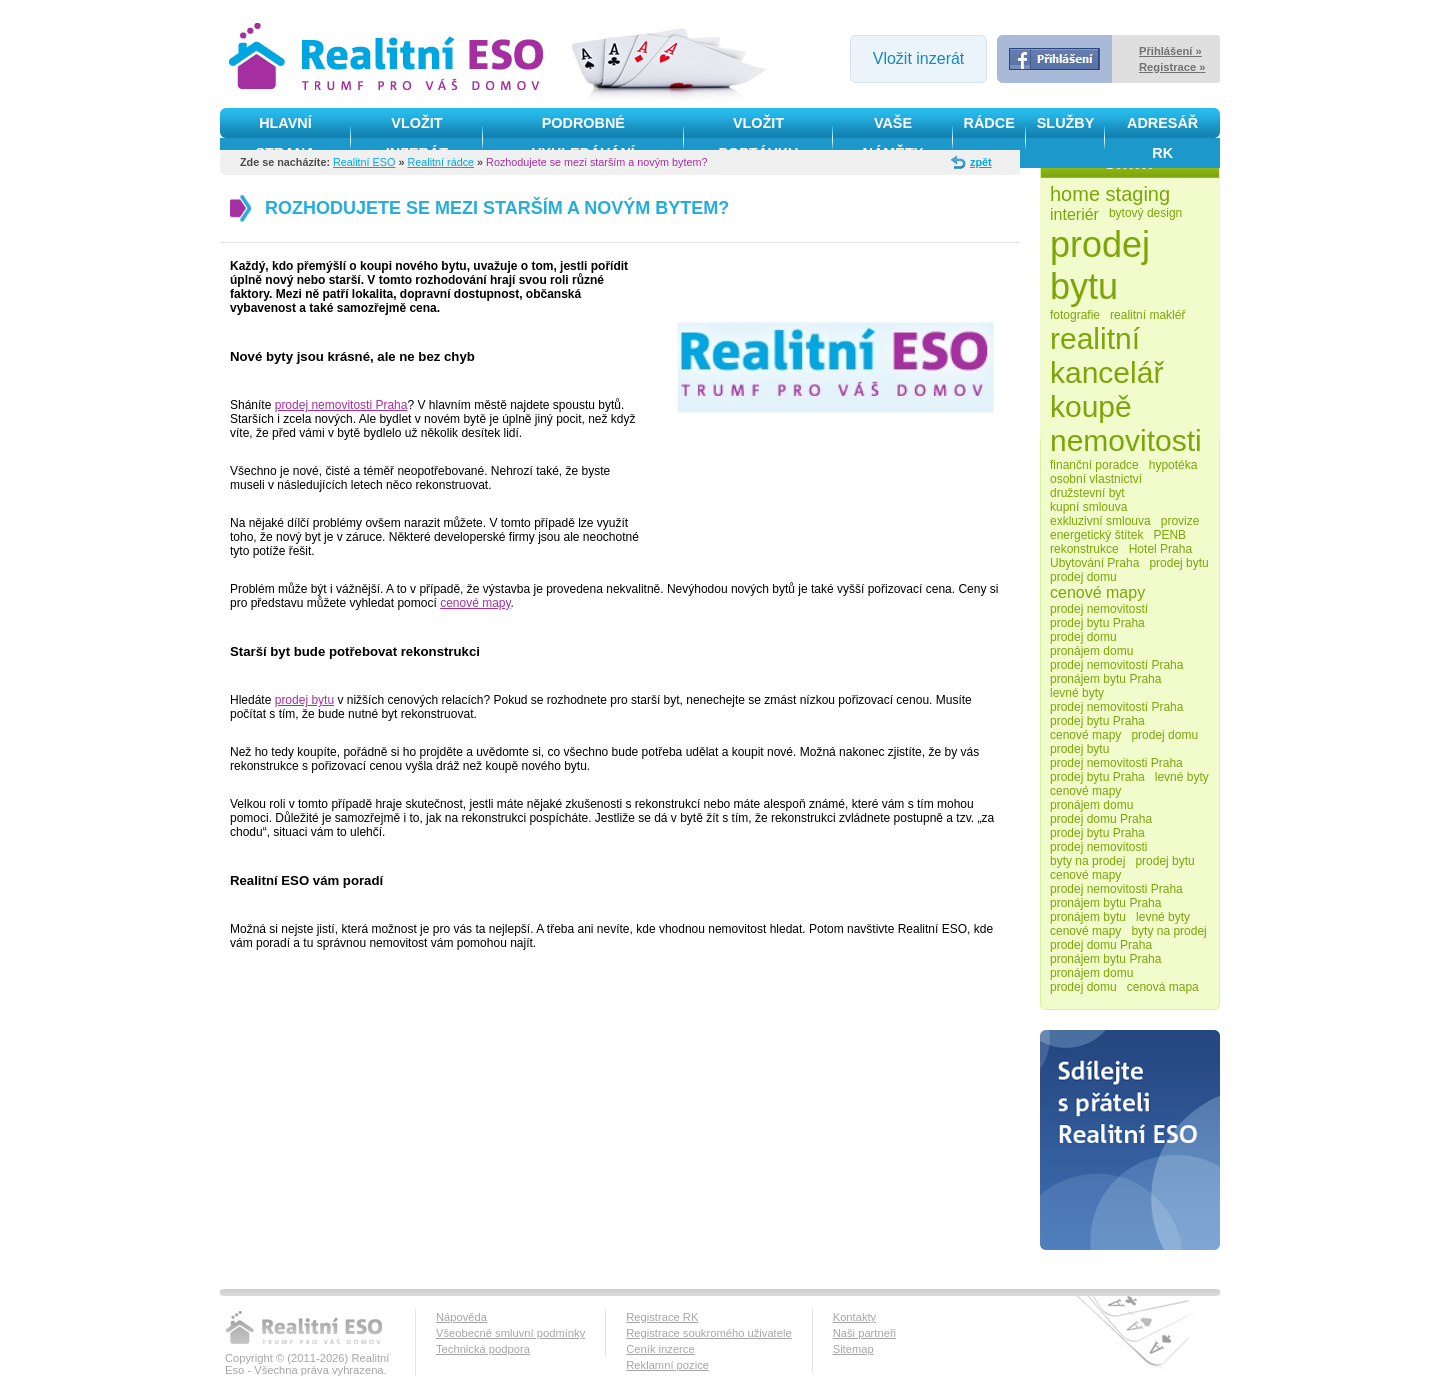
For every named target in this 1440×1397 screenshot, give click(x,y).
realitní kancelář (1106, 355)
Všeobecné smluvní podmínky (510, 1333)
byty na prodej (1087, 861)
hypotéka (1173, 465)
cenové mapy (475, 603)
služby (1066, 123)
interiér (1074, 214)
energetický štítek (1096, 535)
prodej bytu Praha (1097, 623)
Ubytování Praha (1094, 563)
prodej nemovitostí (1099, 609)
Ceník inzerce (660, 1349)
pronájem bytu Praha (1105, 679)
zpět (981, 162)
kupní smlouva (1088, 507)
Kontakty (855, 1317)
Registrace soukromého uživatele (708, 1333)
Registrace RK (662, 1317)
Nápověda (461, 1317)
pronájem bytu (1088, 917)
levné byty (1077, 693)
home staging (1110, 194)
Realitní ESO (364, 162)
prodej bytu (304, 700)
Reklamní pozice (667, 1365)
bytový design (1145, 213)
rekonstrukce (1084, 549)
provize (1180, 521)
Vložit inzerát (919, 58)
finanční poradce (1094, 465)
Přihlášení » (1170, 51)
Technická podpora (483, 1349)
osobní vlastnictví (1096, 479)
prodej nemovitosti (1098, 847)
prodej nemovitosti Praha (341, 405)
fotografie (1075, 315)
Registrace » (1172, 67)
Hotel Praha (1160, 549)
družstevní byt (1087, 493)
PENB (1169, 535)
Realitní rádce (440, 162)
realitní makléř (1147, 315)
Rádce (989, 123)
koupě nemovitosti (1126, 423)
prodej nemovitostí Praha (1116, 665)
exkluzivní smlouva (1100, 521)
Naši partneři (864, 1333)
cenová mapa (1163, 987)
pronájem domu (1091, 651)
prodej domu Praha (1101, 819)
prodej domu (1083, 577)
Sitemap (853, 1349)
